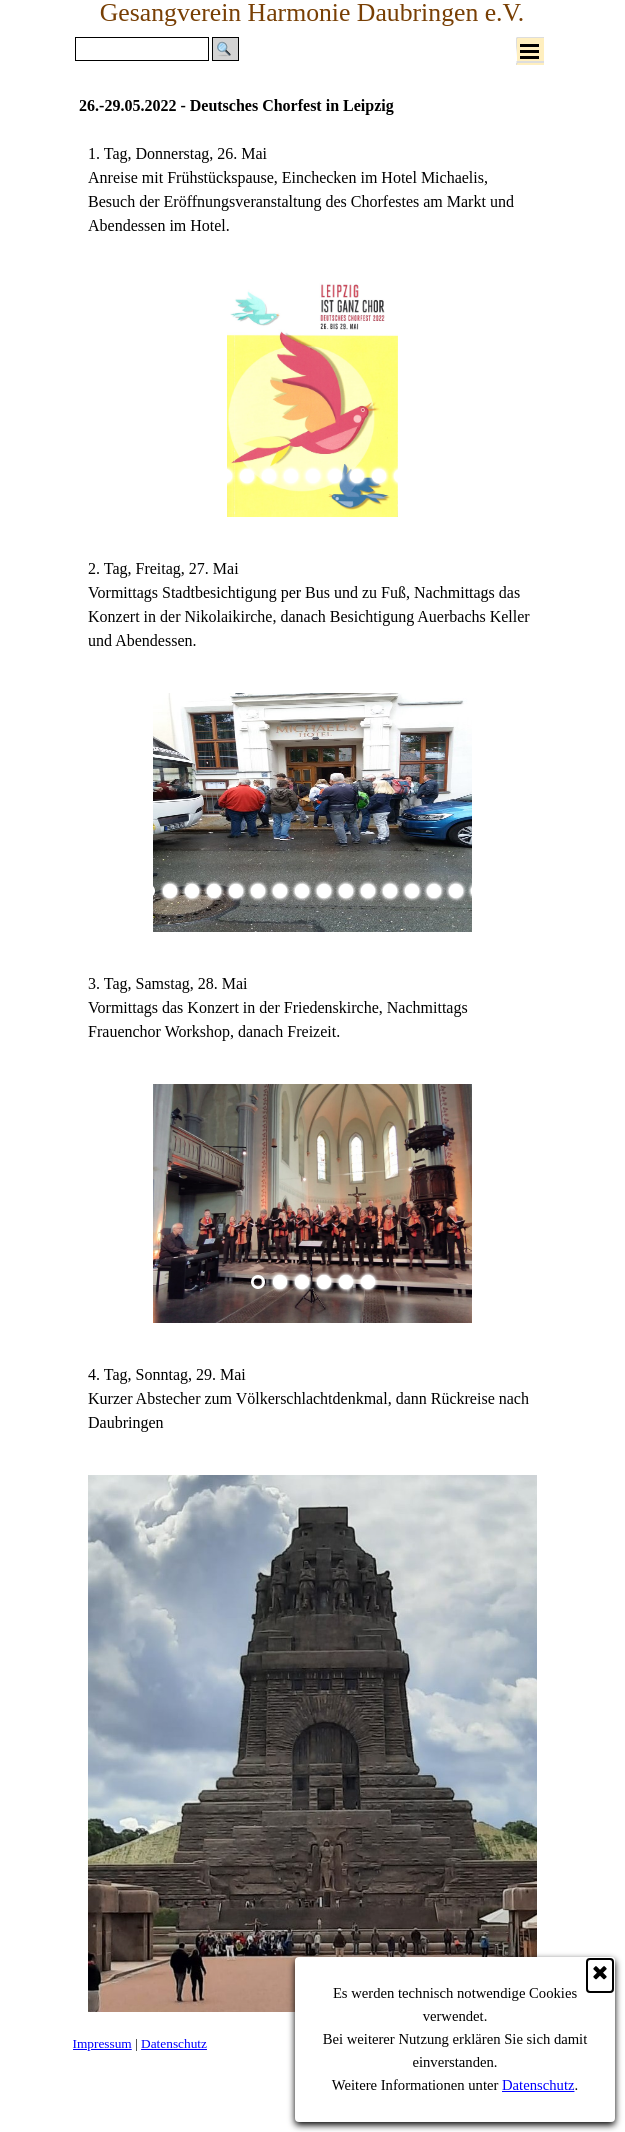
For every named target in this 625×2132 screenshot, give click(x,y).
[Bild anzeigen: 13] (412, 891)
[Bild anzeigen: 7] (335, 476)
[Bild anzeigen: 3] (247, 476)
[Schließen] (600, 1975)
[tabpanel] (312, 190)
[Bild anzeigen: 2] (225, 476)
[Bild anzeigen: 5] (291, 476)
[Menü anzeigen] (530, 51)
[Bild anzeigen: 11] (423, 476)
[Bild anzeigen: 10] (401, 476)
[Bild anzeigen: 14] (434, 891)
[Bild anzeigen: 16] (478, 891)
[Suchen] (142, 49)
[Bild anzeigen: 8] (357, 476)
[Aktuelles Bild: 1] (203, 476)
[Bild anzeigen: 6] (313, 476)
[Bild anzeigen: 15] (456, 891)
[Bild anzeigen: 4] (269, 476)
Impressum (102, 2043)
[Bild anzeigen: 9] (379, 476)
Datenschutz (538, 2085)
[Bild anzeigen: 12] (390, 891)
